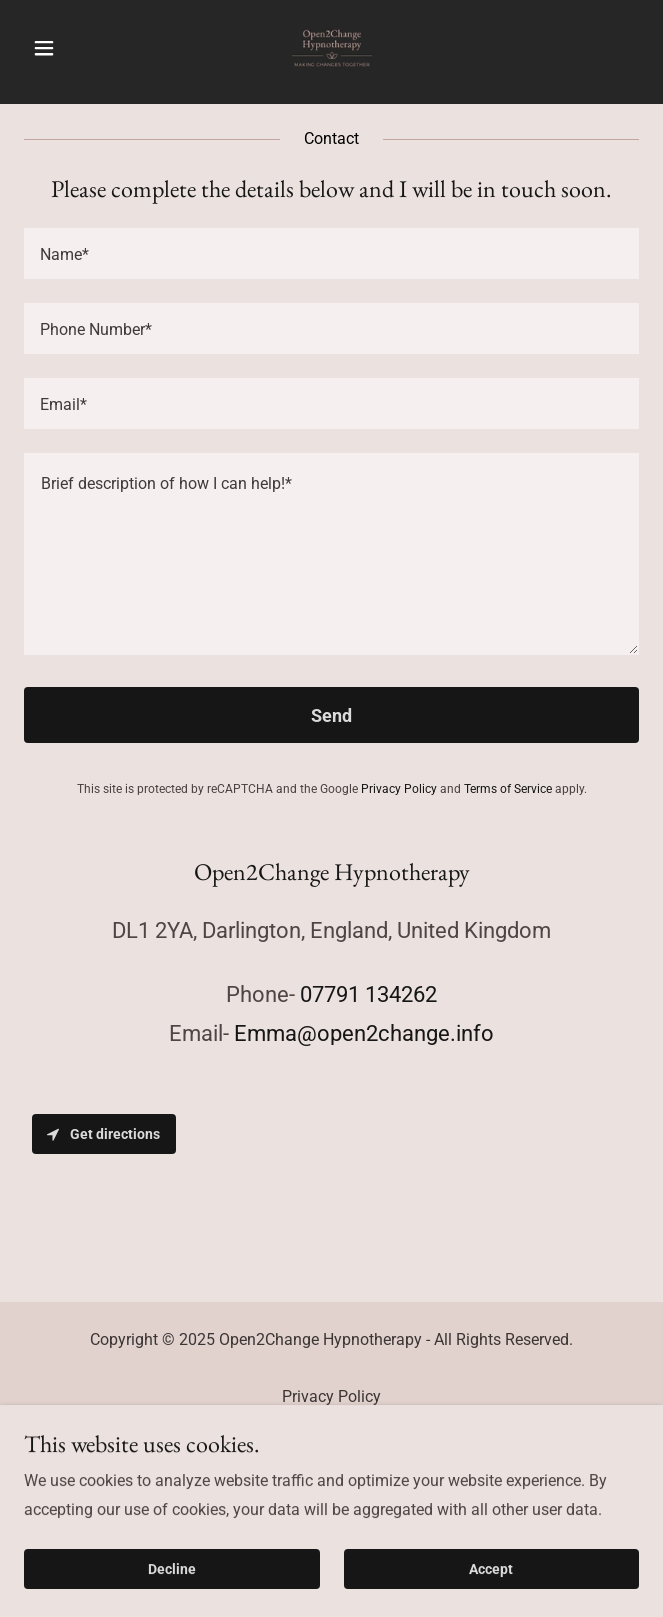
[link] (332, 48)
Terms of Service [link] (508, 789)
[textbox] (331, 253)
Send (331, 715)
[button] (70, 48)
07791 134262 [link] (368, 994)
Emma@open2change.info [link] (364, 1033)
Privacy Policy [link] (399, 789)
